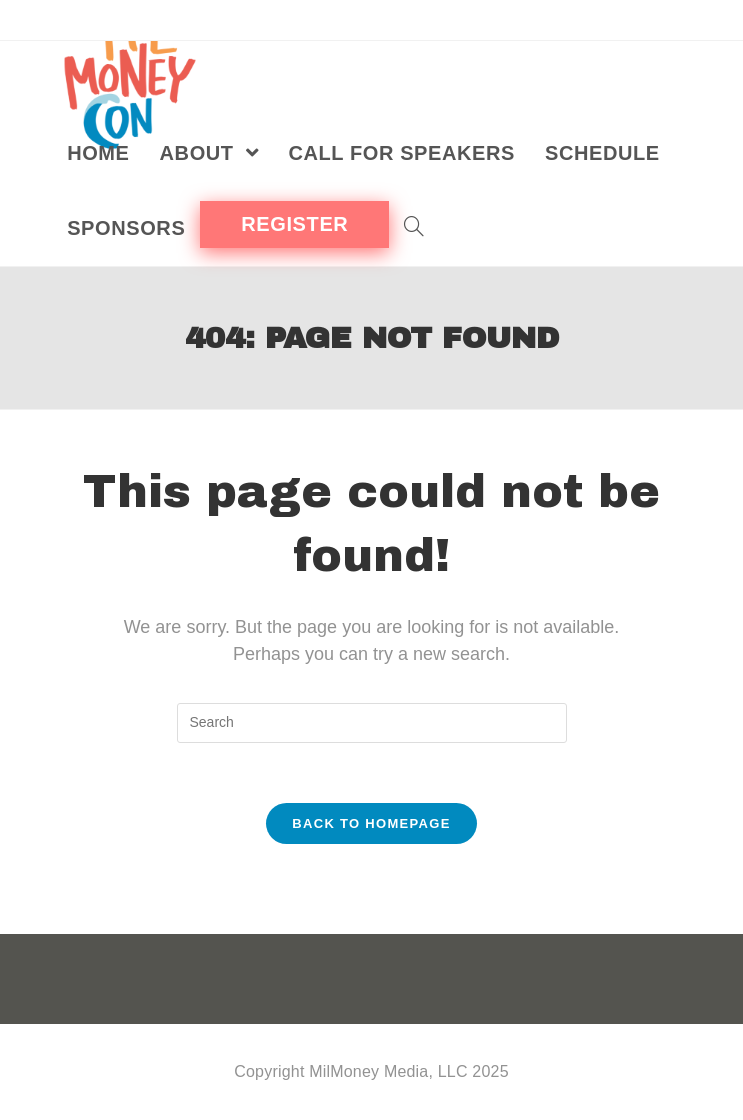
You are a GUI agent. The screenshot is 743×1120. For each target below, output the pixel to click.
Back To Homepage (371, 823)
